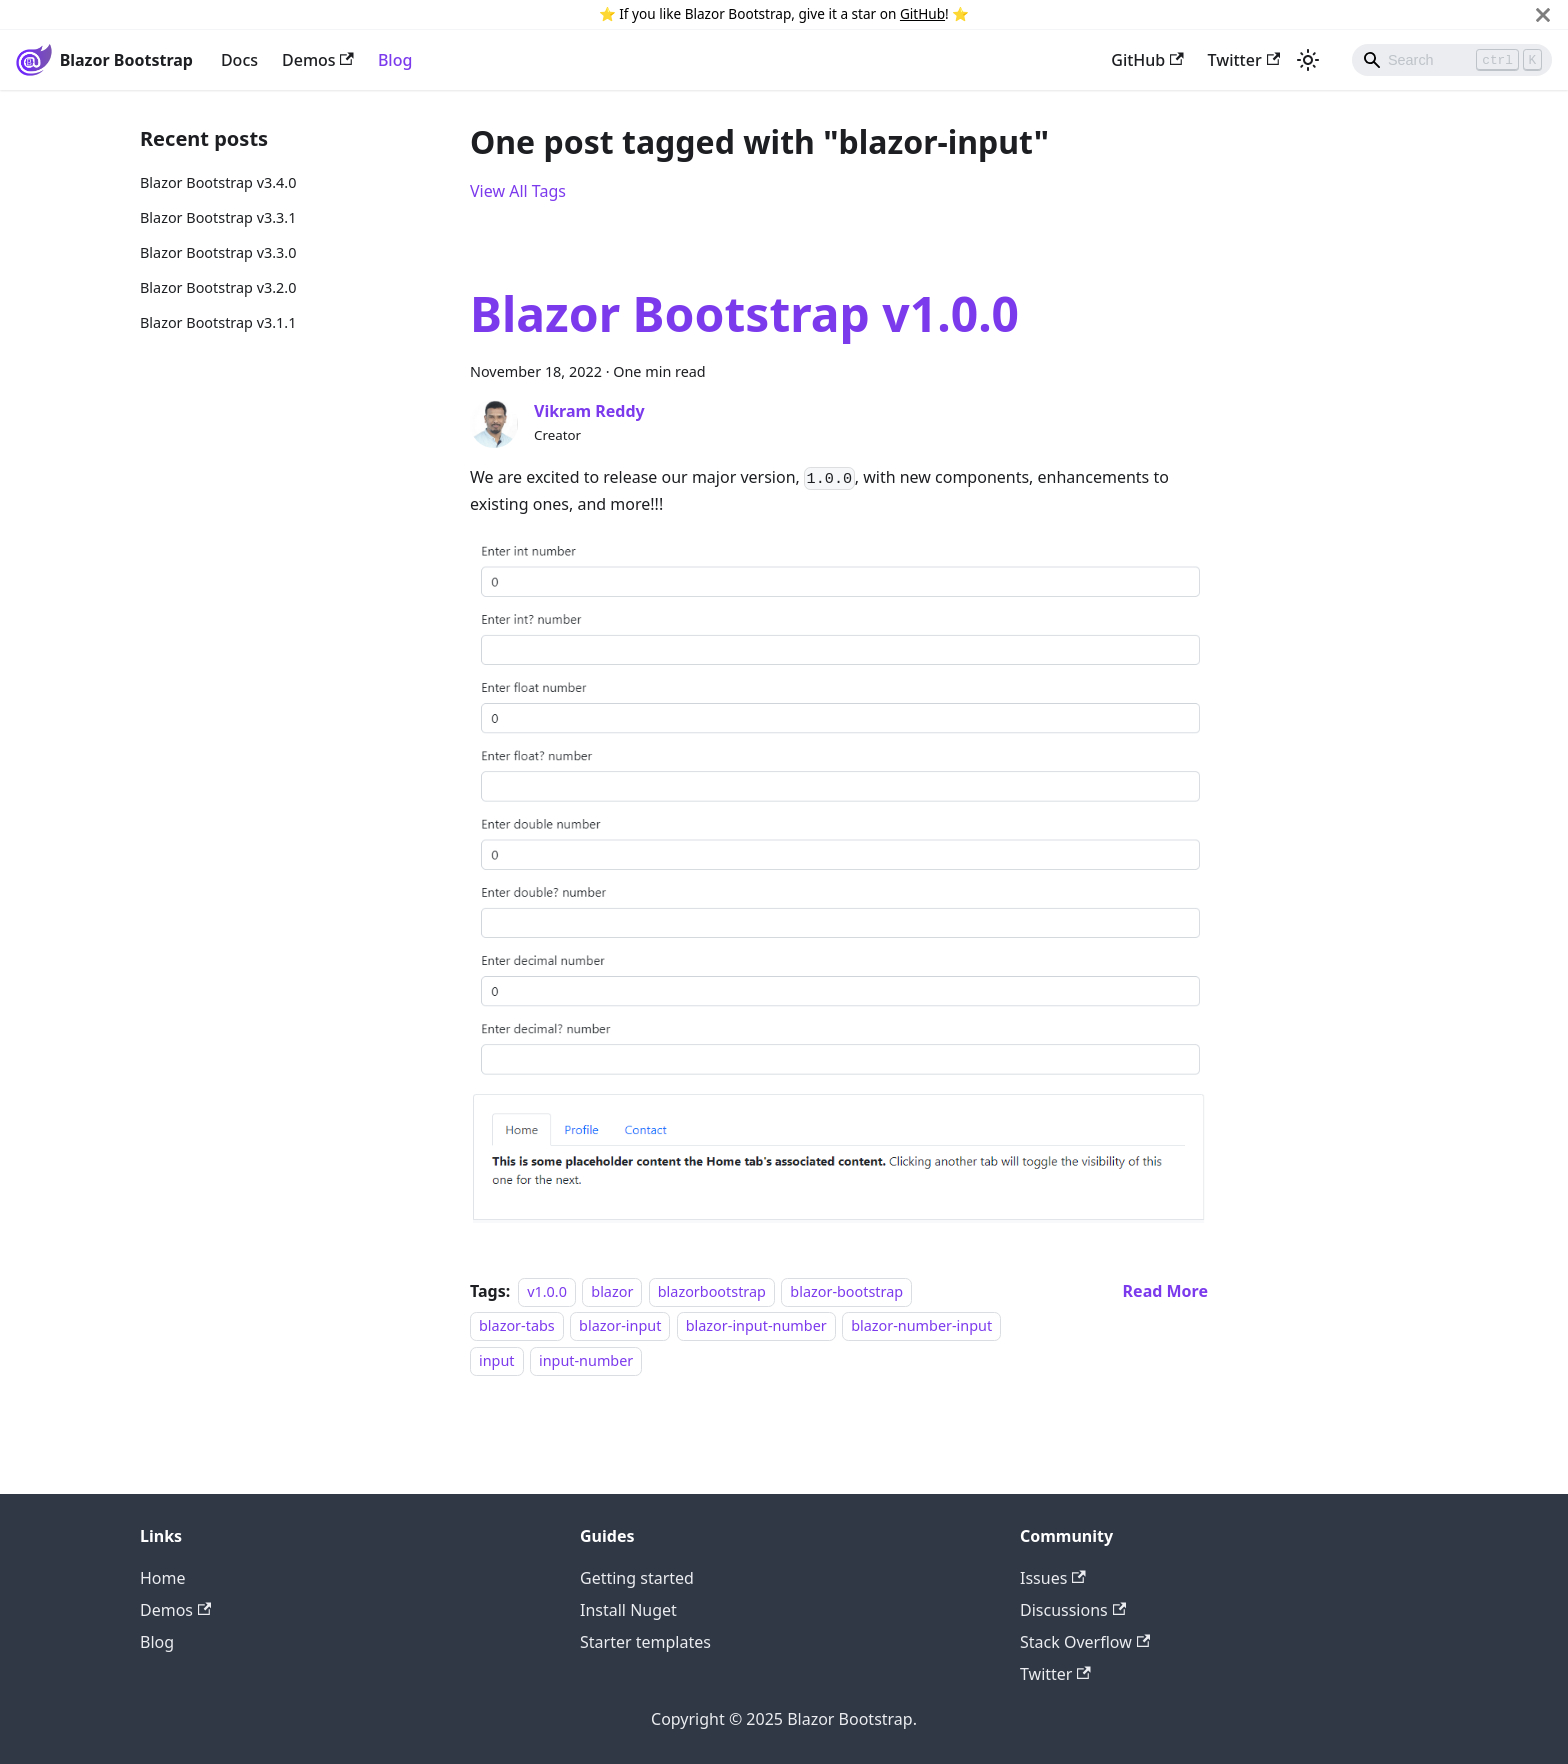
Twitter (1244, 60)
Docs (239, 60)
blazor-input (620, 1325)
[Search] (1452, 60)
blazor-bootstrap (846, 1291)
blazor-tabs (517, 1325)
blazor (612, 1291)
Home (163, 1578)
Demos (318, 60)
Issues (1053, 1578)
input (497, 1360)
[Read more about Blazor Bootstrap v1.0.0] (1165, 1291)
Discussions (1073, 1610)
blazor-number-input (921, 1325)
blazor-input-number (756, 1325)
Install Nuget (628, 1610)
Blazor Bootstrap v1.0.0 (744, 313)
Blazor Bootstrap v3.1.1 (218, 322)
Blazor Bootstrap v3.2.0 (218, 287)
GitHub (922, 13)
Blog (395, 60)
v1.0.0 (547, 1291)
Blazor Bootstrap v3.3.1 (218, 217)
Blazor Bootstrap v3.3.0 (218, 252)
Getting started (637, 1578)
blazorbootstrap (712, 1291)
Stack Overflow (1085, 1642)
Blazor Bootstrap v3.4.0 (218, 182)
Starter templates (645, 1642)
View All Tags (518, 191)
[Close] (1543, 14)
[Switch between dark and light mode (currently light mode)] (1308, 60)
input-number (586, 1360)
